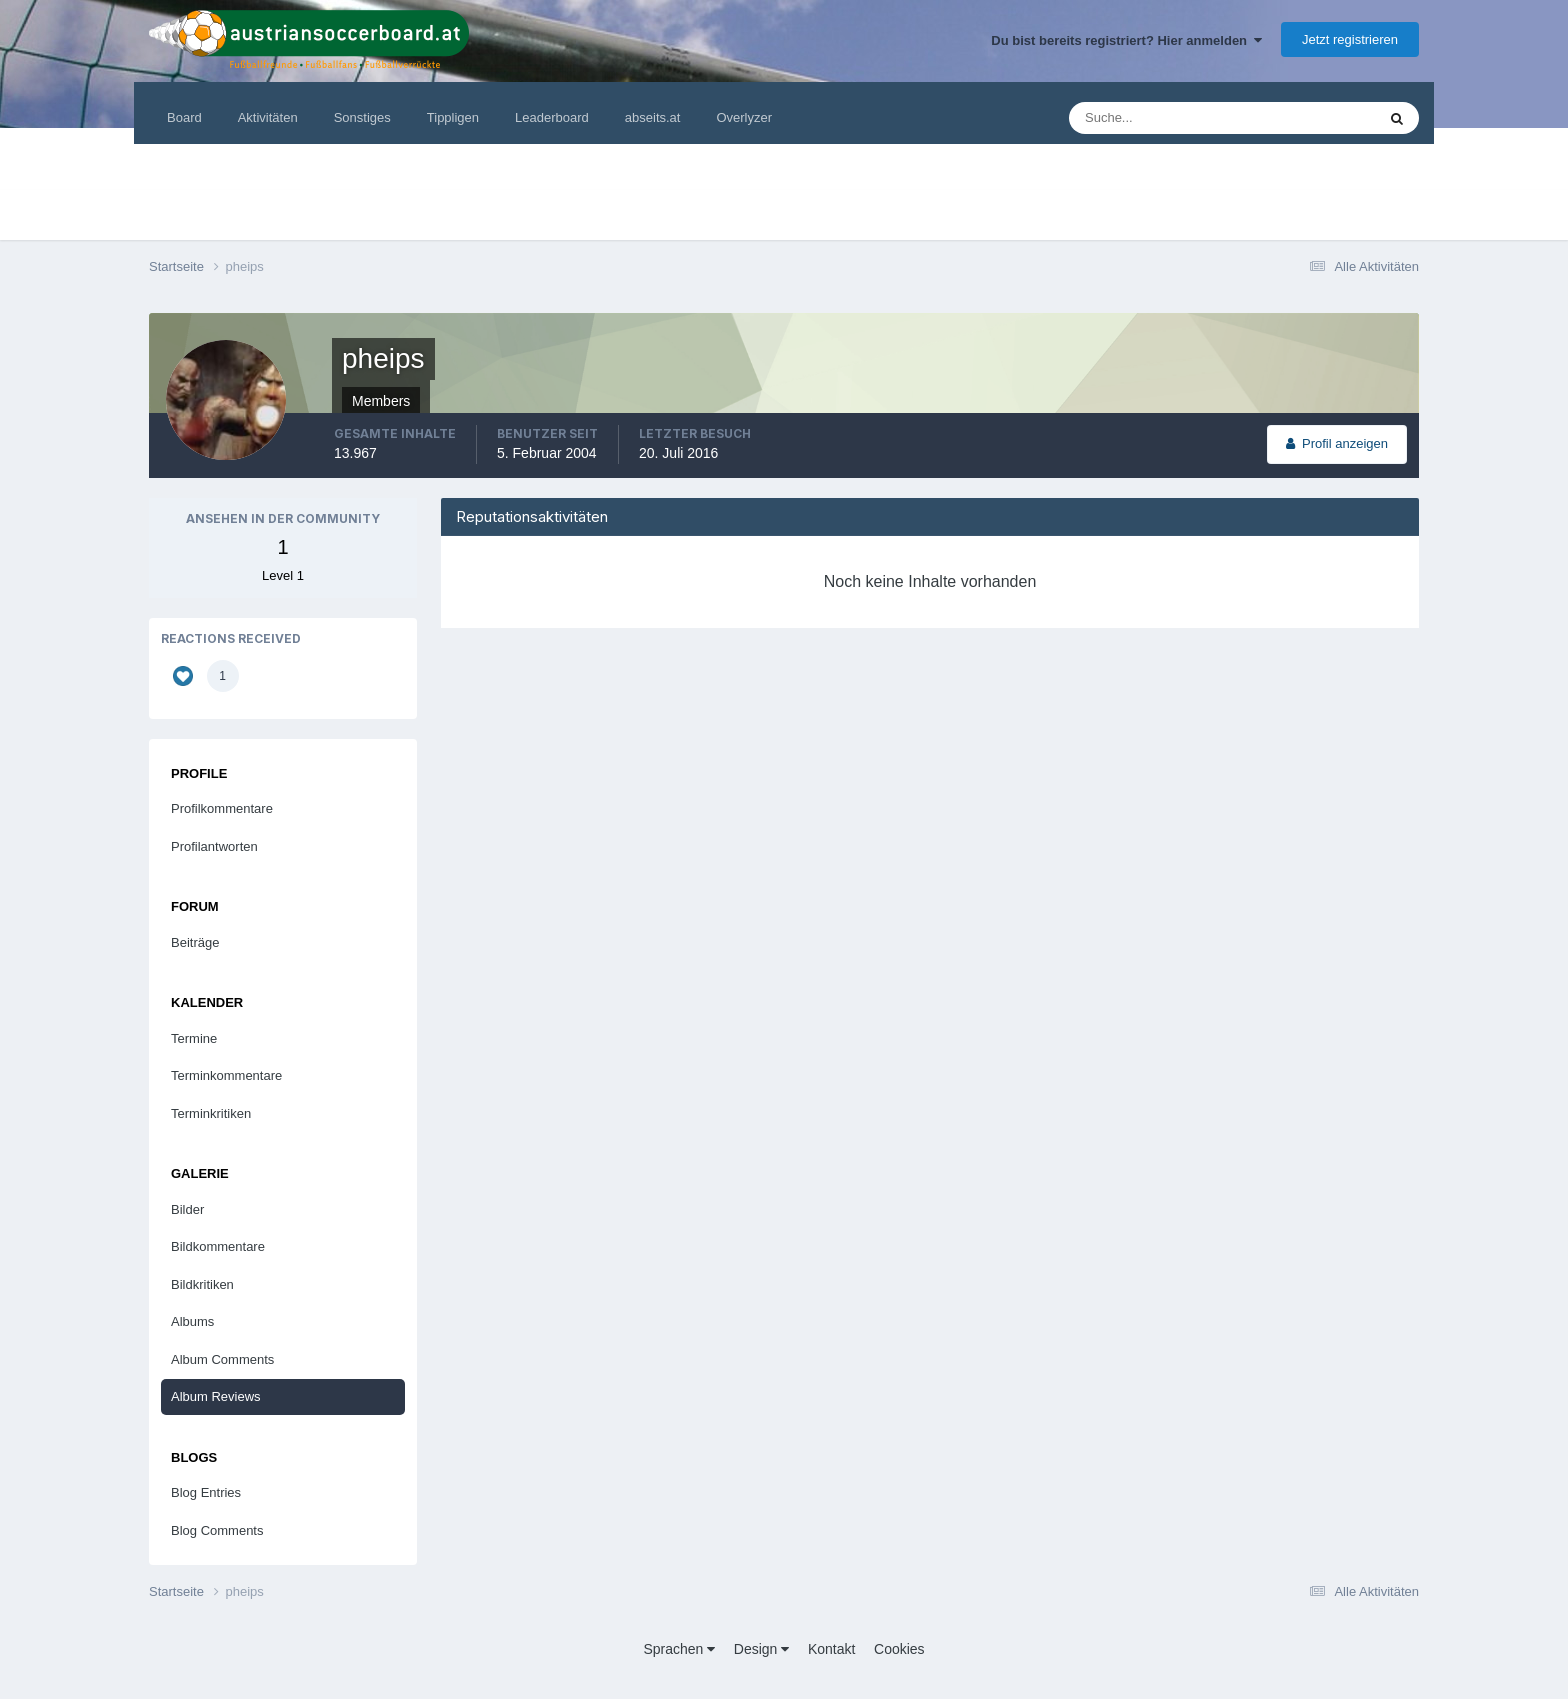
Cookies (899, 1649)
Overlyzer (744, 117)
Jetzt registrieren (1350, 39)
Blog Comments (217, 1530)
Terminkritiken (211, 1113)
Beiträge (195, 942)
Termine (194, 1038)
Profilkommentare (222, 808)
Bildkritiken (202, 1284)
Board (184, 117)
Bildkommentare (218, 1246)
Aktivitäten (268, 117)
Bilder (187, 1209)
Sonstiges (362, 117)
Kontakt (831, 1649)
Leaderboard (552, 117)
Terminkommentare (226, 1075)
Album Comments (222, 1359)
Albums (192, 1321)
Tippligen (453, 117)
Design (761, 1649)
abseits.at (653, 117)
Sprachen (679, 1649)
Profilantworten (214, 846)
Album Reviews (216, 1396)
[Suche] (1161, 118)
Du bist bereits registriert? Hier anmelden (1126, 40)
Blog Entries (206, 1492)
